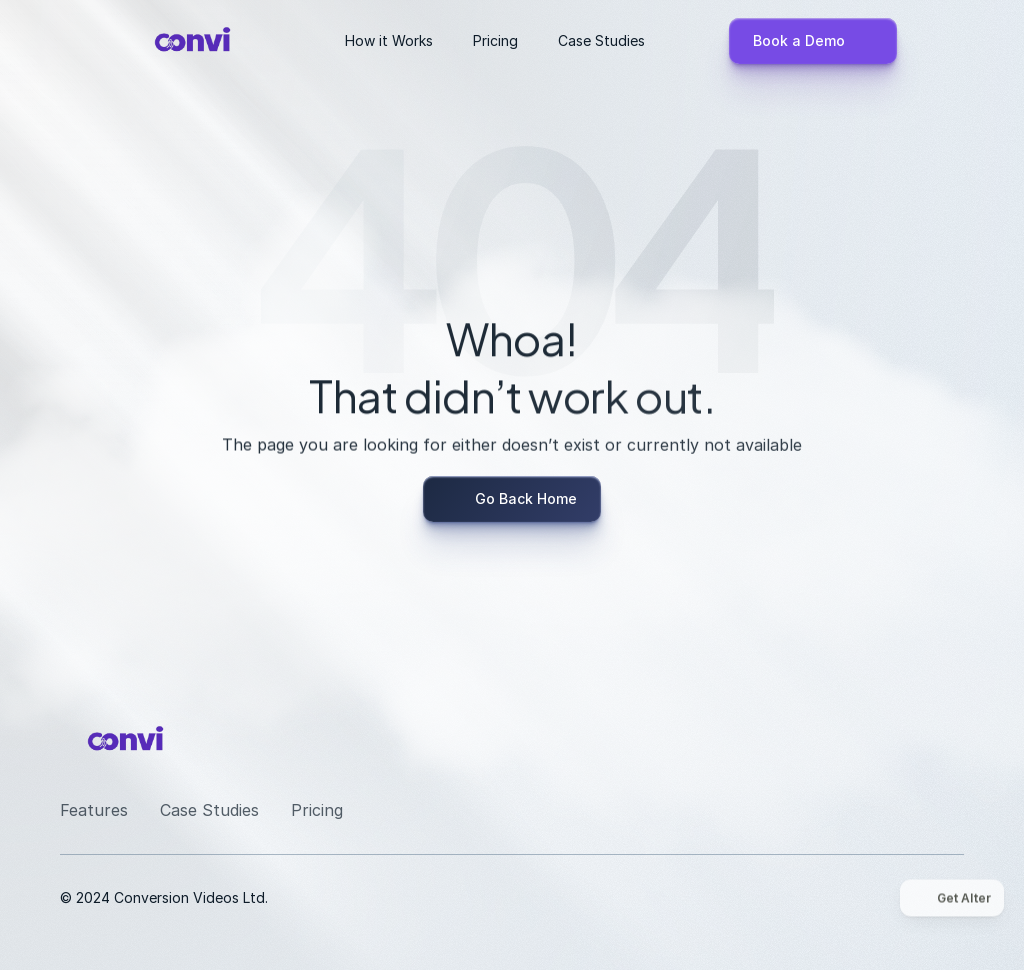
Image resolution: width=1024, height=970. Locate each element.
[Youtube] (900, 738)
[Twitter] (948, 738)
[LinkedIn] (852, 738)
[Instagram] (804, 738)
